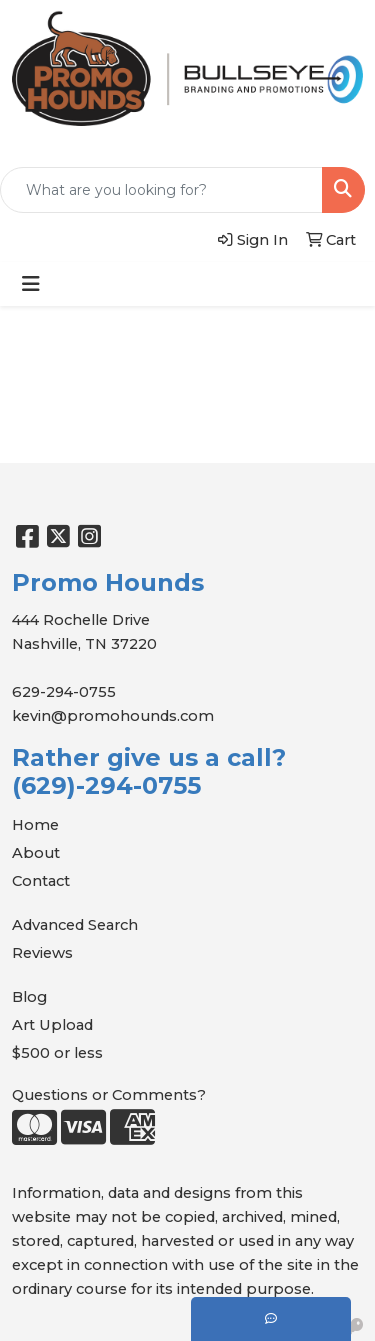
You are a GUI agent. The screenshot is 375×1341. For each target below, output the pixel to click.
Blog (29, 997)
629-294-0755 (64, 692)
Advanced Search (75, 925)
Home (35, 825)
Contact (41, 881)
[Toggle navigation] (31, 284)
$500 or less (57, 1053)
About (36, 853)
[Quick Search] (161, 190)
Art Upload (52, 1025)
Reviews (42, 953)
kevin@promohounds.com (113, 716)
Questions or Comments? (109, 1095)
